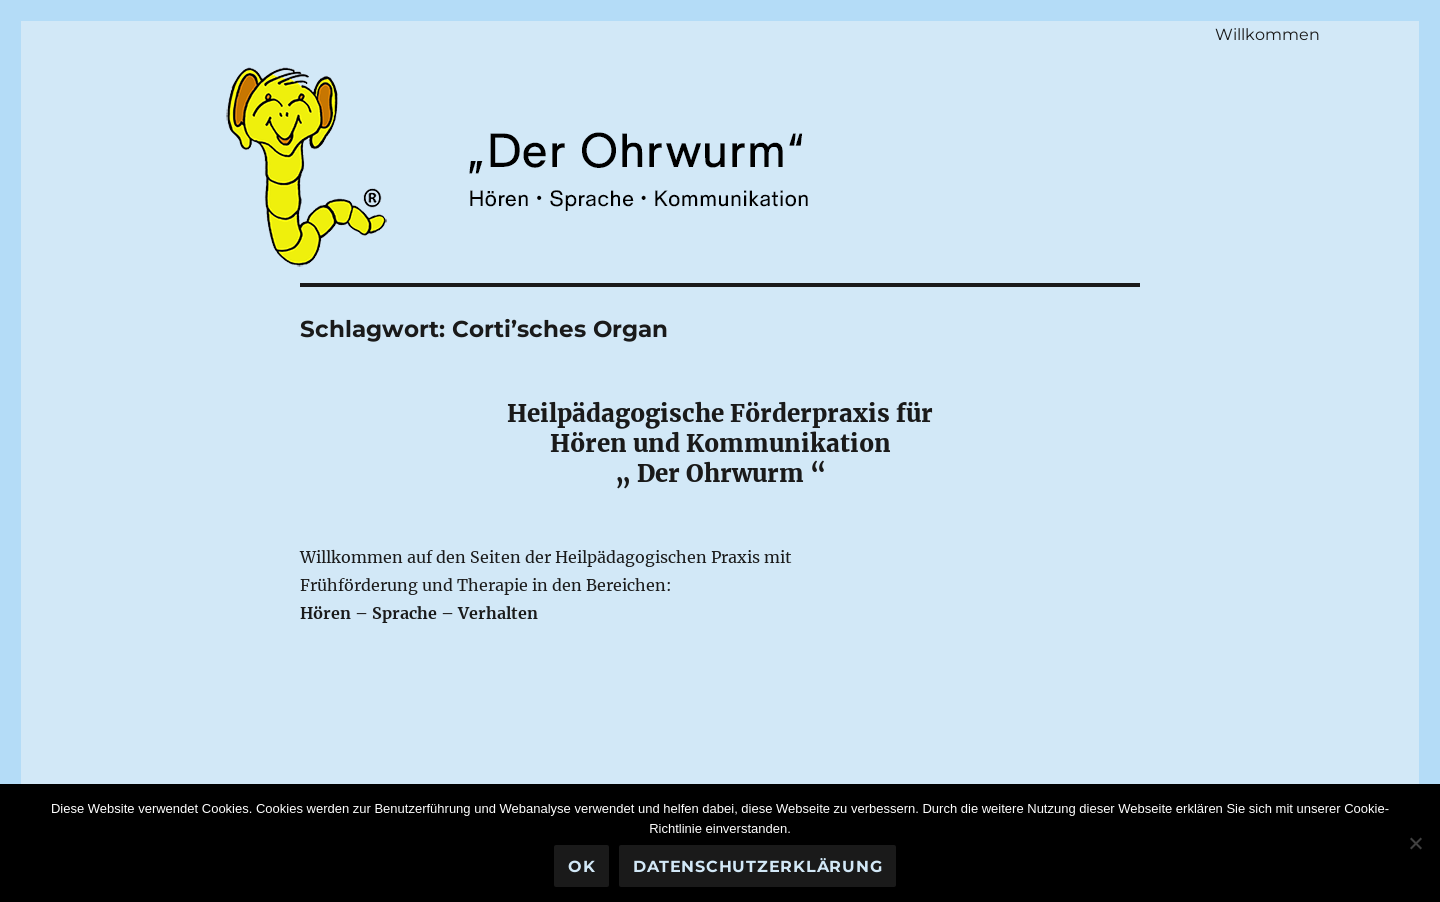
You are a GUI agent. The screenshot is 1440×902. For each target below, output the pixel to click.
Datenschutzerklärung (757, 866)
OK (582, 866)
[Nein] (1415, 843)
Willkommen (1267, 34)
